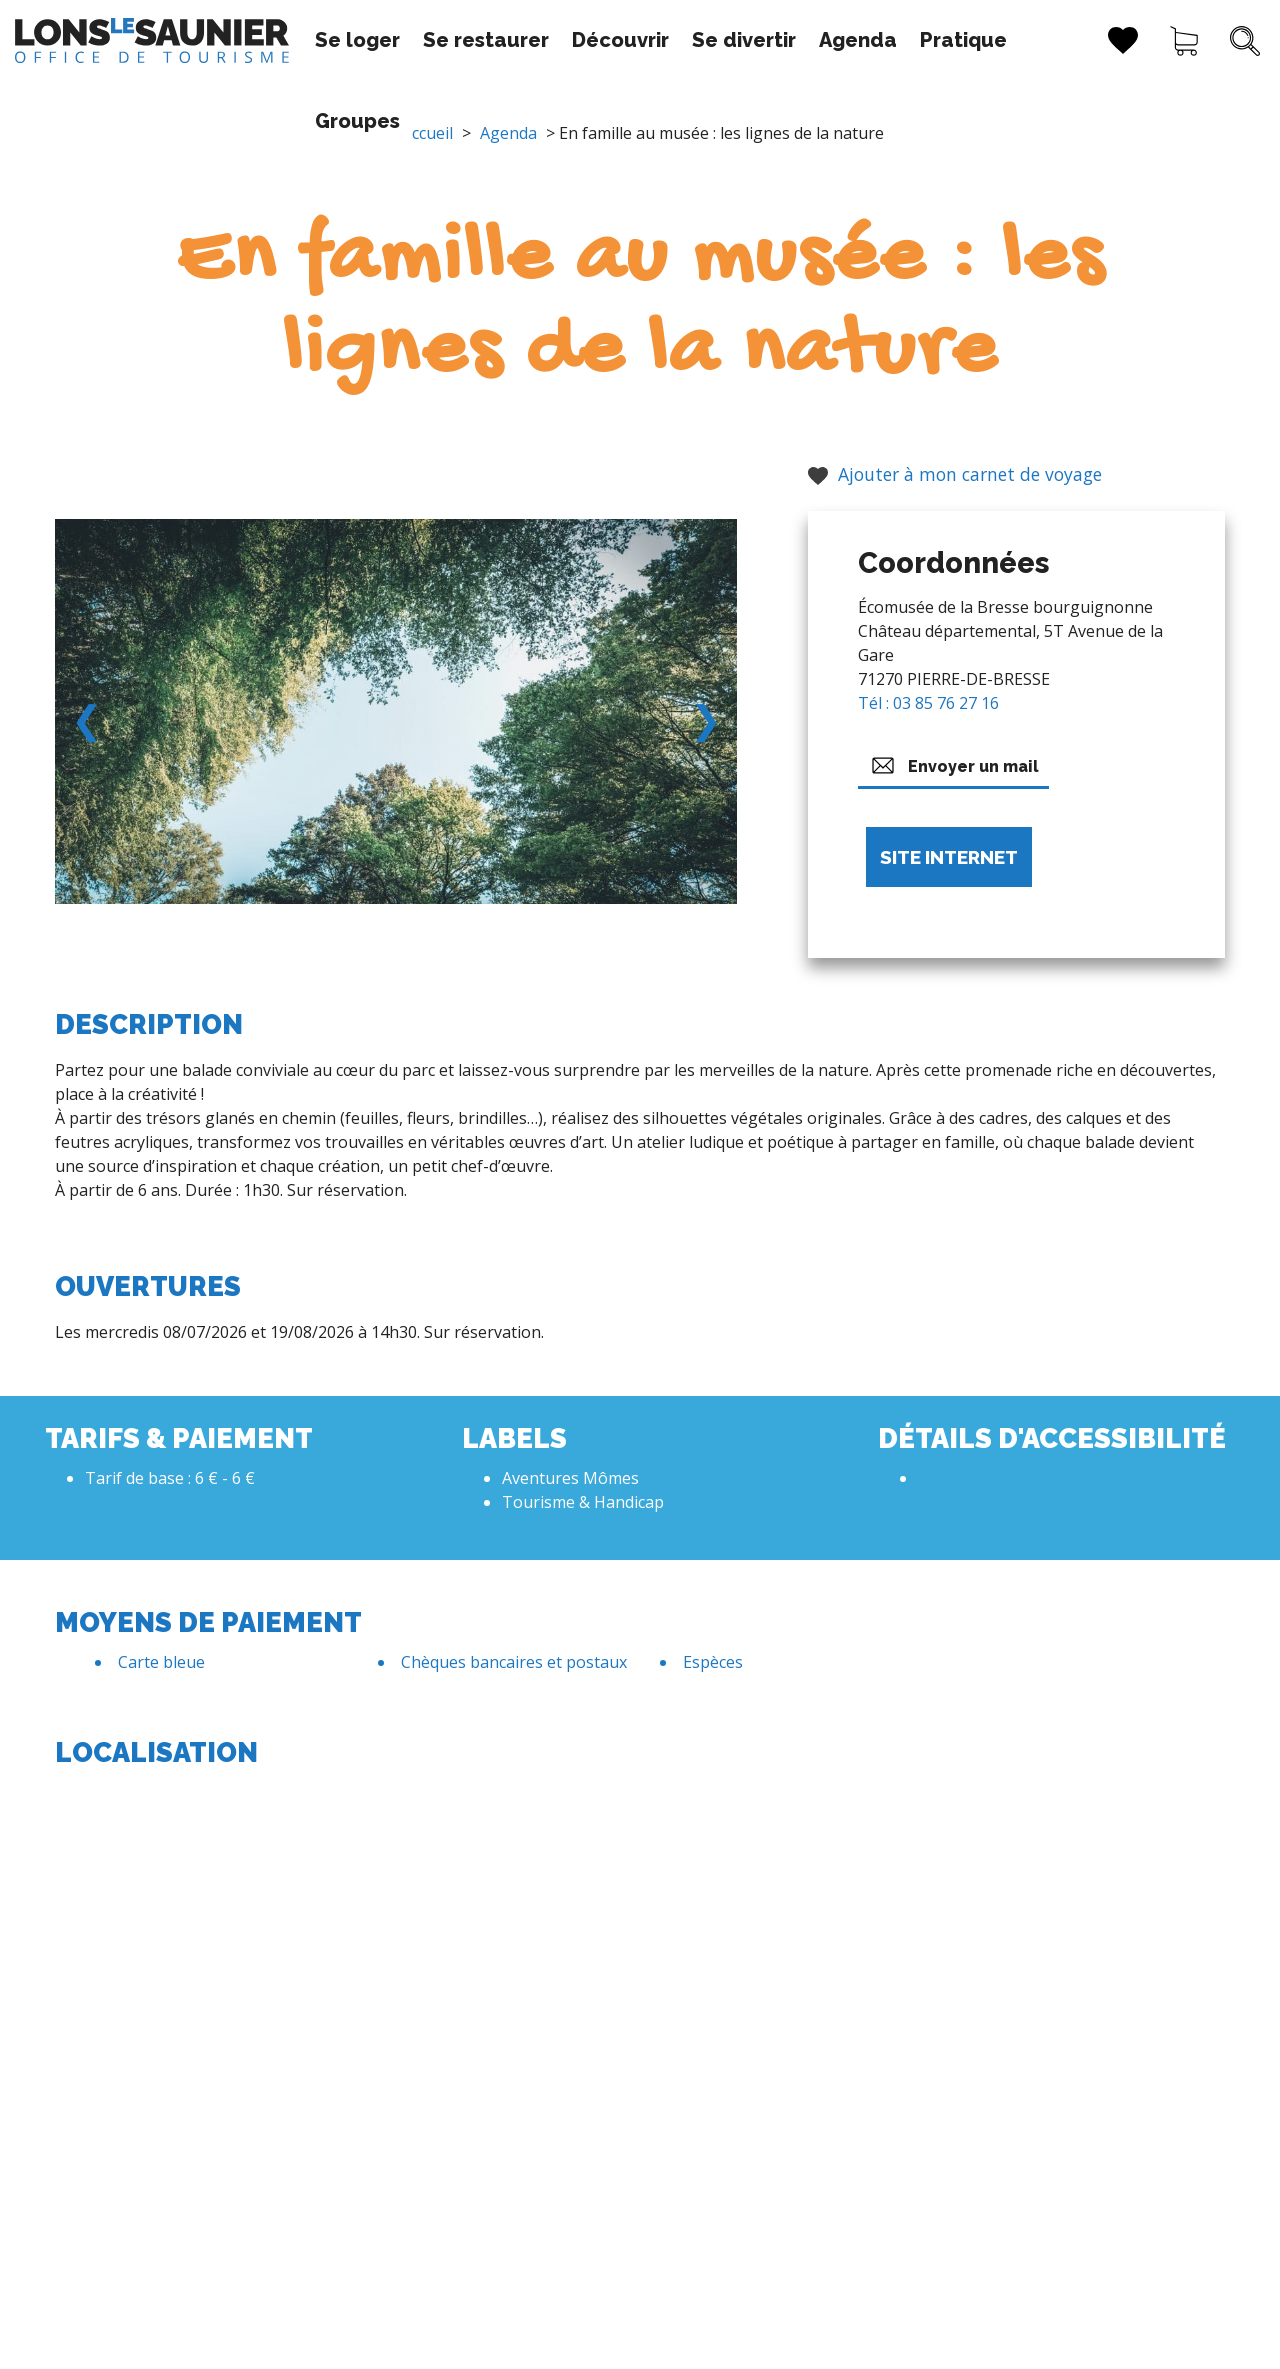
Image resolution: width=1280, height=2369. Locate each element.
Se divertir (684, 40)
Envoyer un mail (953, 765)
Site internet (949, 857)
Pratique (903, 40)
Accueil (427, 133)
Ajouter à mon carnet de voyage (955, 474)
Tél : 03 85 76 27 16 (928, 703)
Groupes (1012, 40)
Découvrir (560, 40)
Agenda (798, 40)
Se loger (297, 40)
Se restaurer (426, 40)
